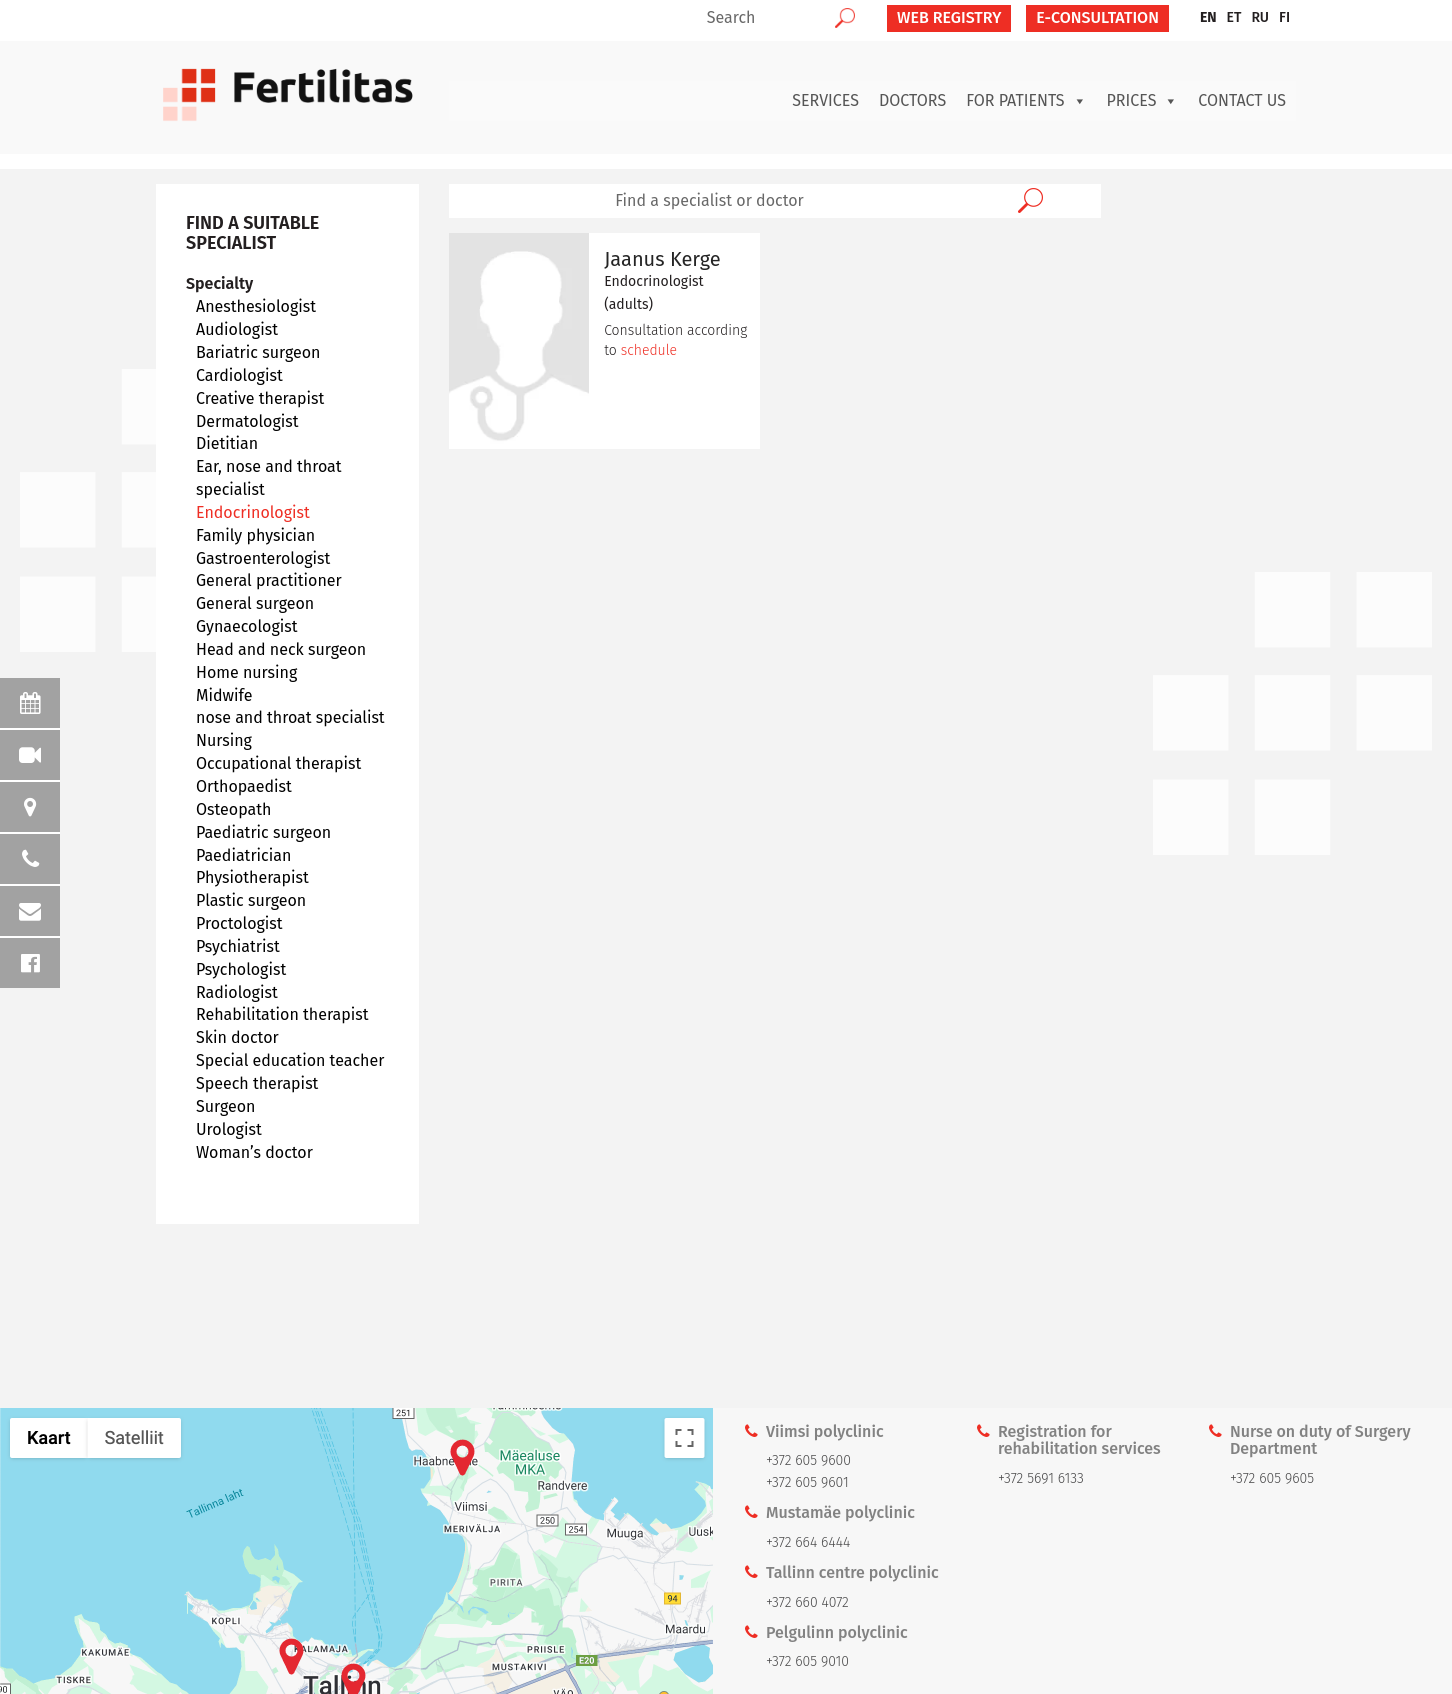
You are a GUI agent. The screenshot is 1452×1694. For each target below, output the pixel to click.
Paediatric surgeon (263, 832)
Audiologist (237, 329)
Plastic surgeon (251, 900)
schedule (649, 350)
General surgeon (255, 603)
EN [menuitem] (1208, 17)
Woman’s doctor (254, 1152)
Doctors (912, 100)
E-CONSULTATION (1097, 17)
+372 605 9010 (807, 1661)
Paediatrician (243, 855)
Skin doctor (237, 1037)
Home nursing (246, 672)
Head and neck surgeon (281, 649)
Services (825, 100)
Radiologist (237, 992)
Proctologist (239, 923)
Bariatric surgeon (258, 352)
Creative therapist (260, 398)
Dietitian (227, 443)
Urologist (229, 1129)
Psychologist (241, 969)
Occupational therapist (278, 763)
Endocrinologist (253, 512)
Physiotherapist (252, 877)
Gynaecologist (246, 626)
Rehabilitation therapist (282, 1014)
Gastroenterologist (263, 558)
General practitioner (269, 580)
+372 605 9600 (808, 1460)
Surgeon (225, 1106)
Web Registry (949, 17)
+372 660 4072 (807, 1602)
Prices (1143, 101)
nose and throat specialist (290, 717)
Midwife (224, 695)
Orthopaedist (244, 786)
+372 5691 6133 (1041, 1478)
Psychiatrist (238, 946)
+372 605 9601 (807, 1482)
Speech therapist (257, 1083)
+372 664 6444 (808, 1542)
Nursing (224, 740)
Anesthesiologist (256, 306)
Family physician (255, 535)
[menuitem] (1208, 18)
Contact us (1242, 100)
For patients (1026, 101)
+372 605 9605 (1272, 1478)
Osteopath (233, 809)
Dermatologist (247, 421)
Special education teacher (290, 1060)
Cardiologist (239, 375)
